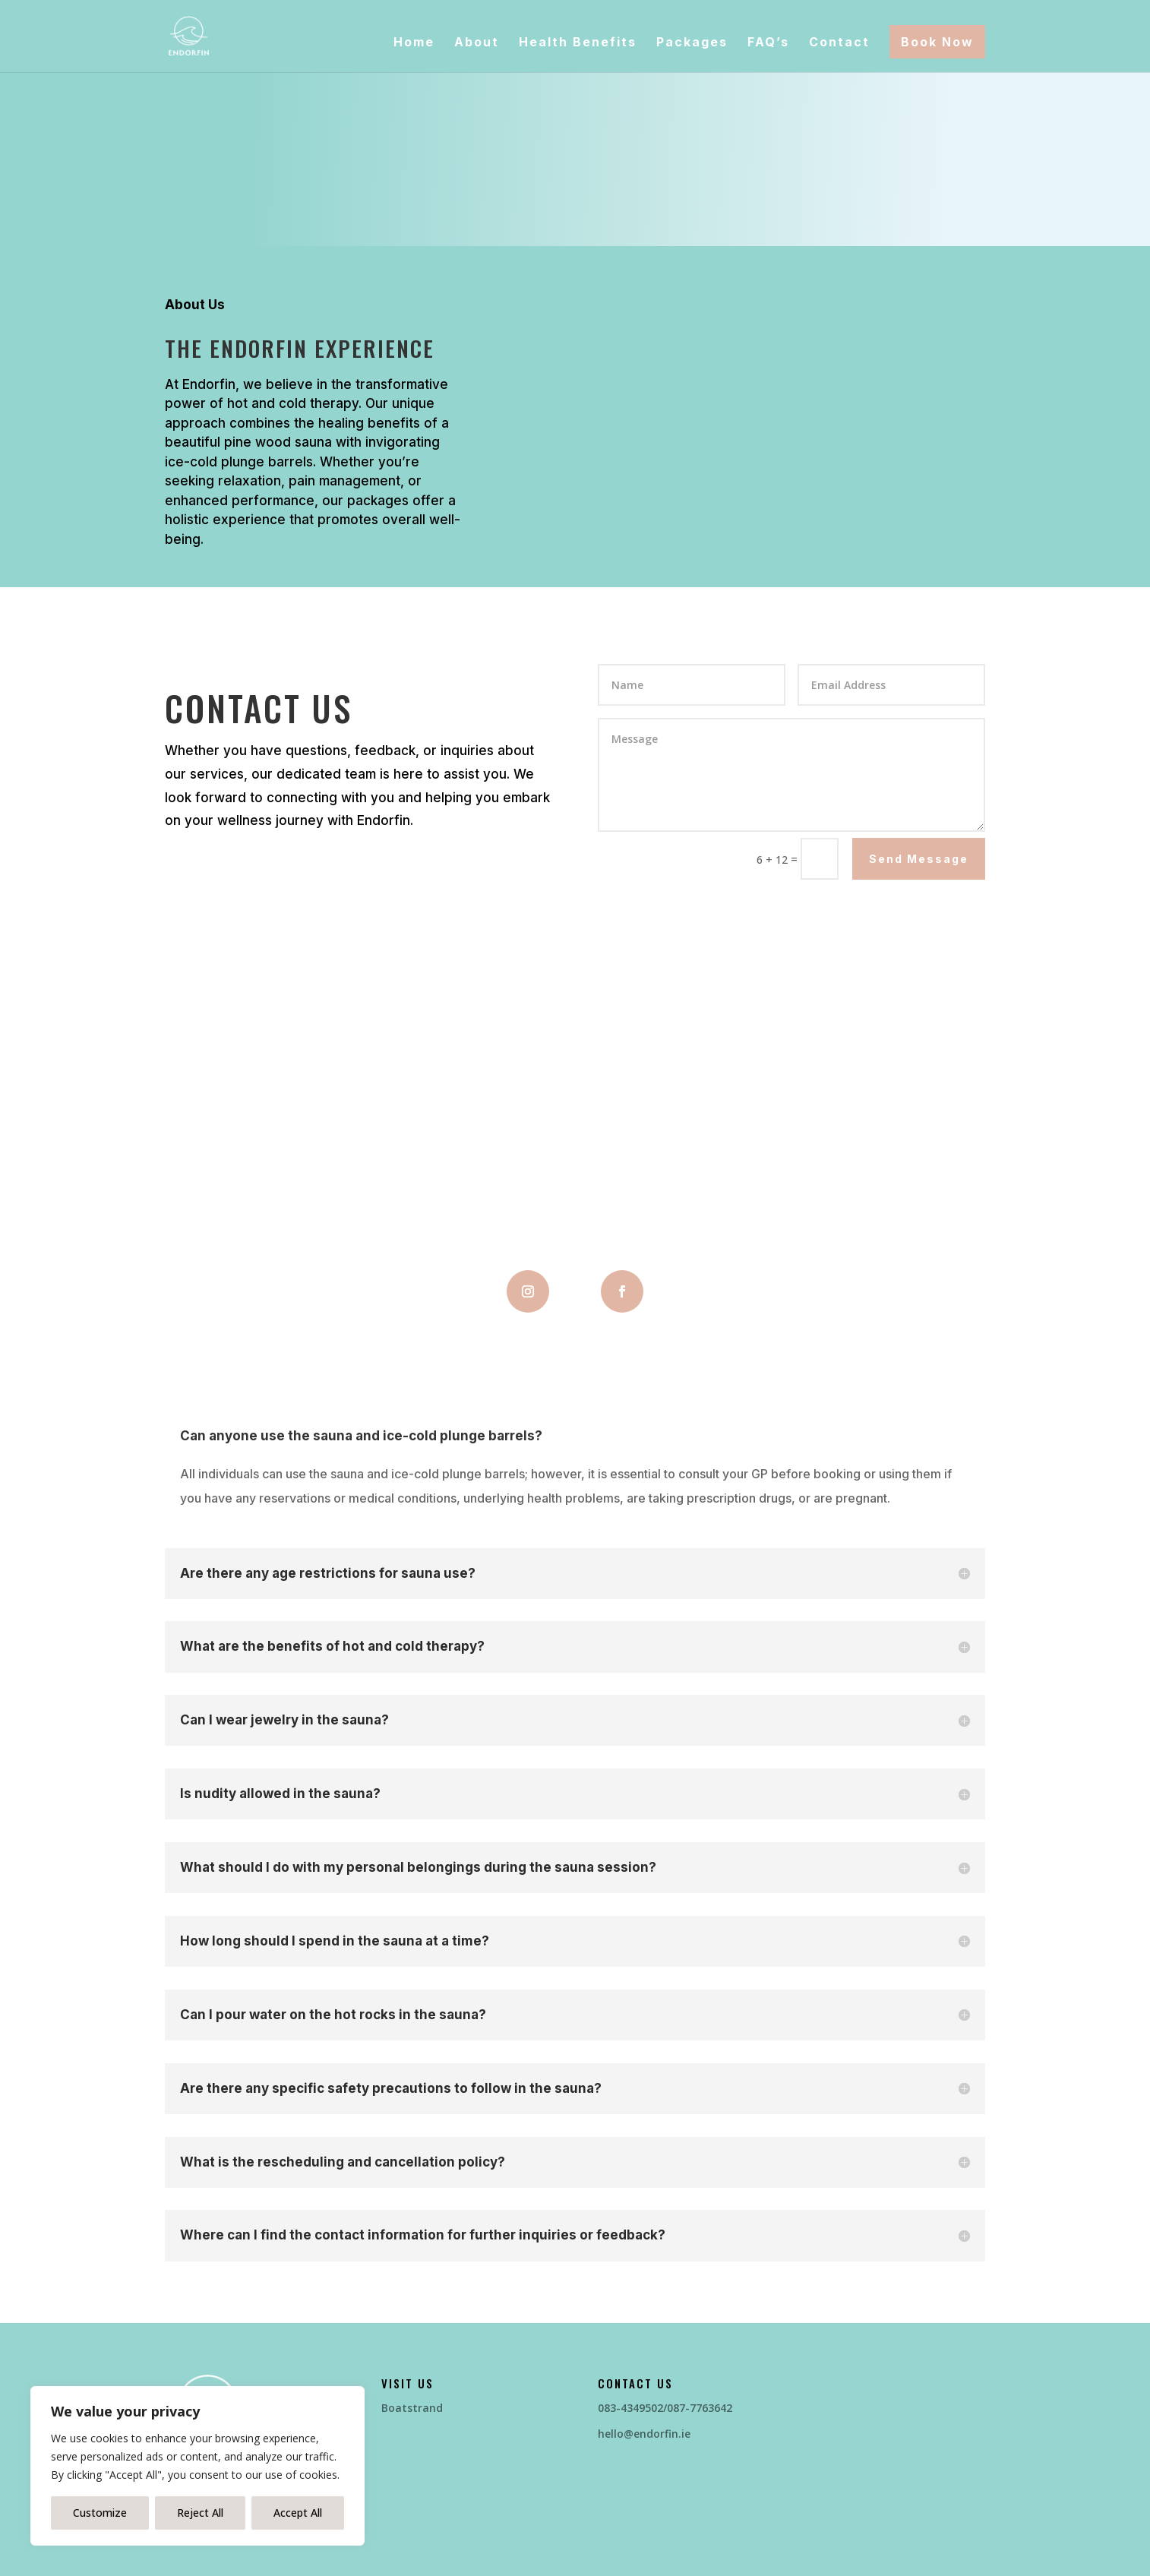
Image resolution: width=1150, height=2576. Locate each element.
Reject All (200, 2512)
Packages (692, 42)
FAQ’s (768, 42)
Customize (100, 2512)
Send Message (918, 858)
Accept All (297, 2512)
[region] (197, 2466)
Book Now (937, 41)
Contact (839, 42)
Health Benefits (578, 42)
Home (413, 42)
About (476, 42)
